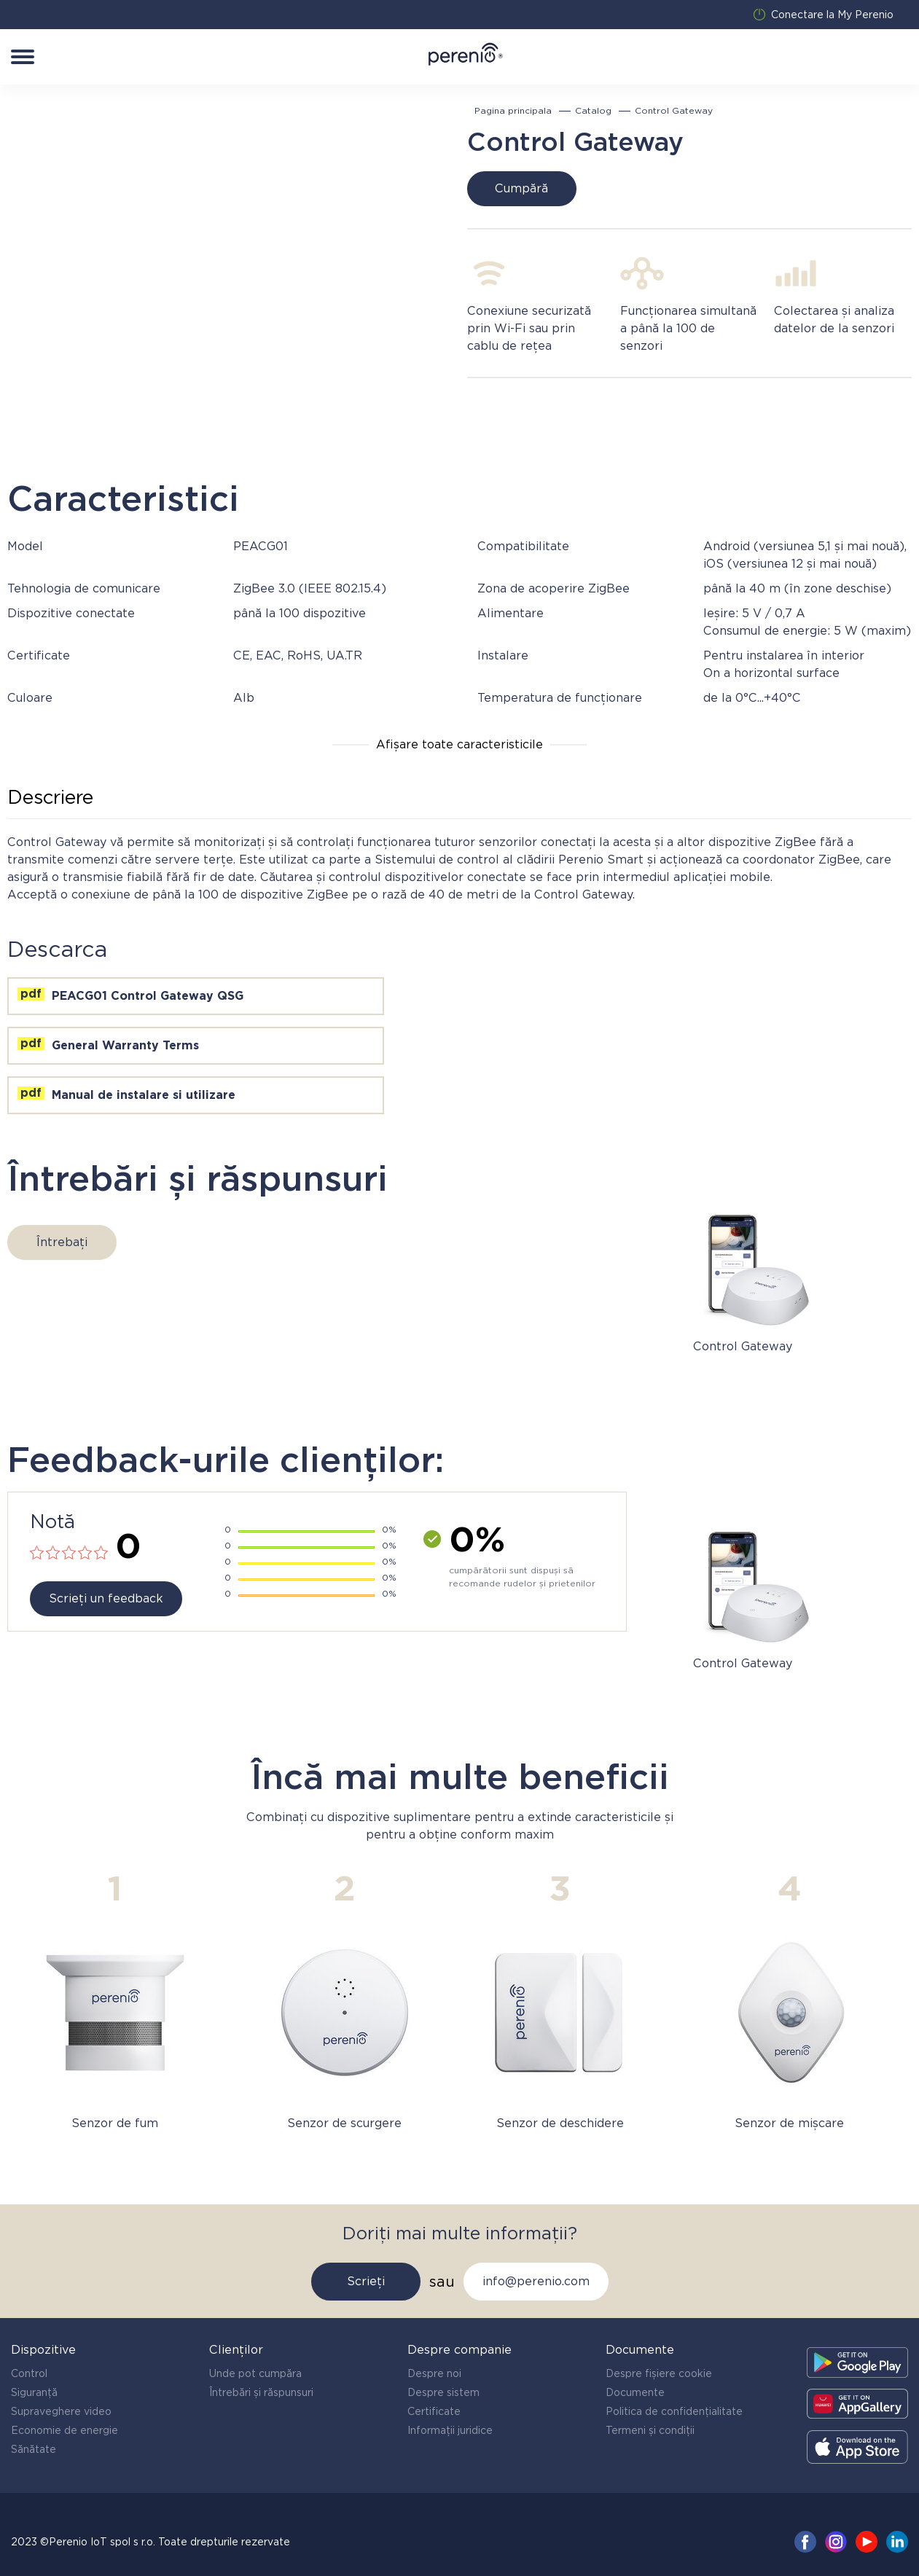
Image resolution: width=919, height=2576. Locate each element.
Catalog (593, 110)
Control (29, 2373)
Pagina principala (513, 110)
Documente (635, 2392)
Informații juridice (450, 2430)
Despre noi (434, 2373)
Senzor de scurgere (344, 2123)
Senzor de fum (114, 2123)
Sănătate (33, 2449)
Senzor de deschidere (560, 2123)
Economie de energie (64, 2430)
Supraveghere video (61, 2411)
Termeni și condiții (650, 2430)
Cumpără (521, 188)
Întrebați (61, 1242)
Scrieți (366, 2281)
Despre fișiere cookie (659, 2373)
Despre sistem (443, 2392)
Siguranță (34, 2392)
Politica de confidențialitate (674, 2411)
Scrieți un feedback (106, 1598)
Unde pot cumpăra (255, 2373)
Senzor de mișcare (789, 2123)
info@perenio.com (536, 2281)
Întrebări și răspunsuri (261, 2392)
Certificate (434, 2411)
